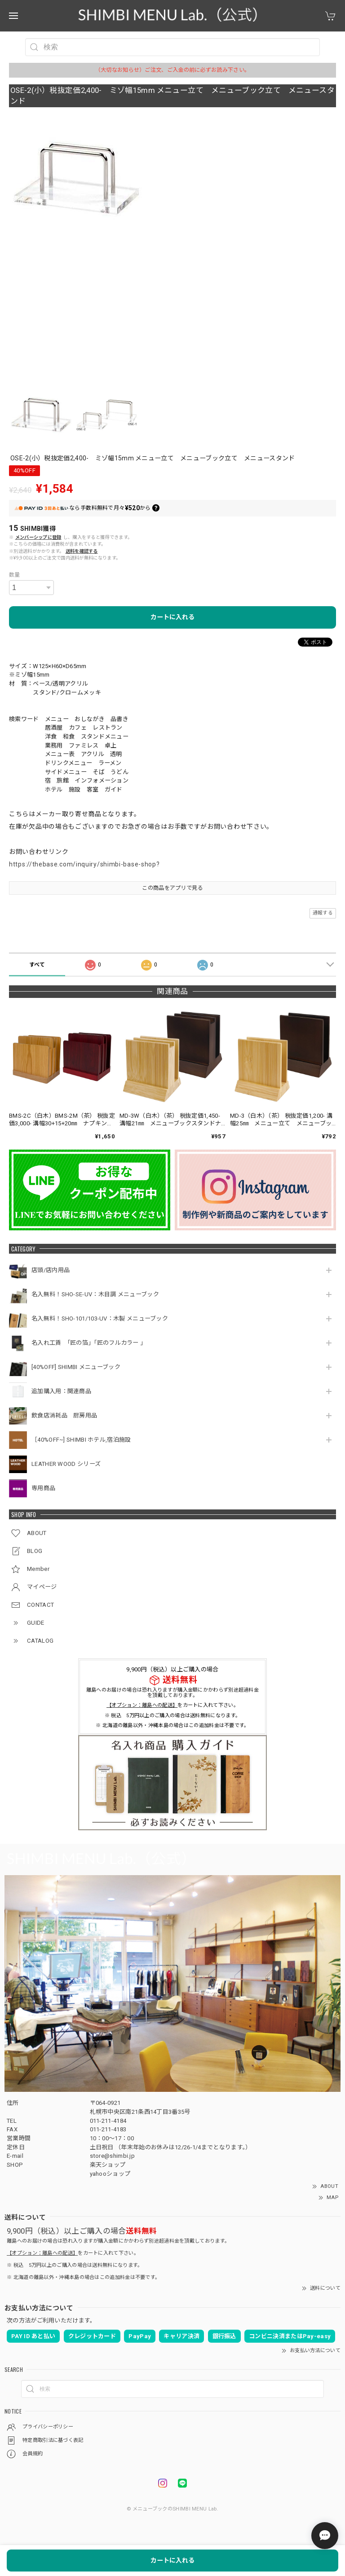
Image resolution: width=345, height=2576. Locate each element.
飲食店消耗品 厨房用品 (64, 1415)
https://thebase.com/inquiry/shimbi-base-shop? (84, 864)
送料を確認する (82, 551)
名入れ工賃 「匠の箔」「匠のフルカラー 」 (90, 1342)
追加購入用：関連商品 (61, 1391)
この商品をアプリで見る (172, 888)
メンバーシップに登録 (38, 537)
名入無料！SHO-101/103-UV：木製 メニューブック (99, 1318)
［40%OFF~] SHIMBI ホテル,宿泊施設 (84, 1439)
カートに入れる (172, 617)
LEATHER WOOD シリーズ (66, 1464)
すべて (37, 965)
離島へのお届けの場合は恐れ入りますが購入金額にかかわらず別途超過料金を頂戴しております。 (172, 1692)
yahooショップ (110, 2173)
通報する (323, 913)
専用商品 (43, 1488)
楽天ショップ (108, 2164)
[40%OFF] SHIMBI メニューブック (75, 1367)
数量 (14, 575)
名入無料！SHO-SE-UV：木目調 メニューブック (95, 1294)
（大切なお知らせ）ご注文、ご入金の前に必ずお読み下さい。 (172, 70)
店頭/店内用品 (50, 1270)
